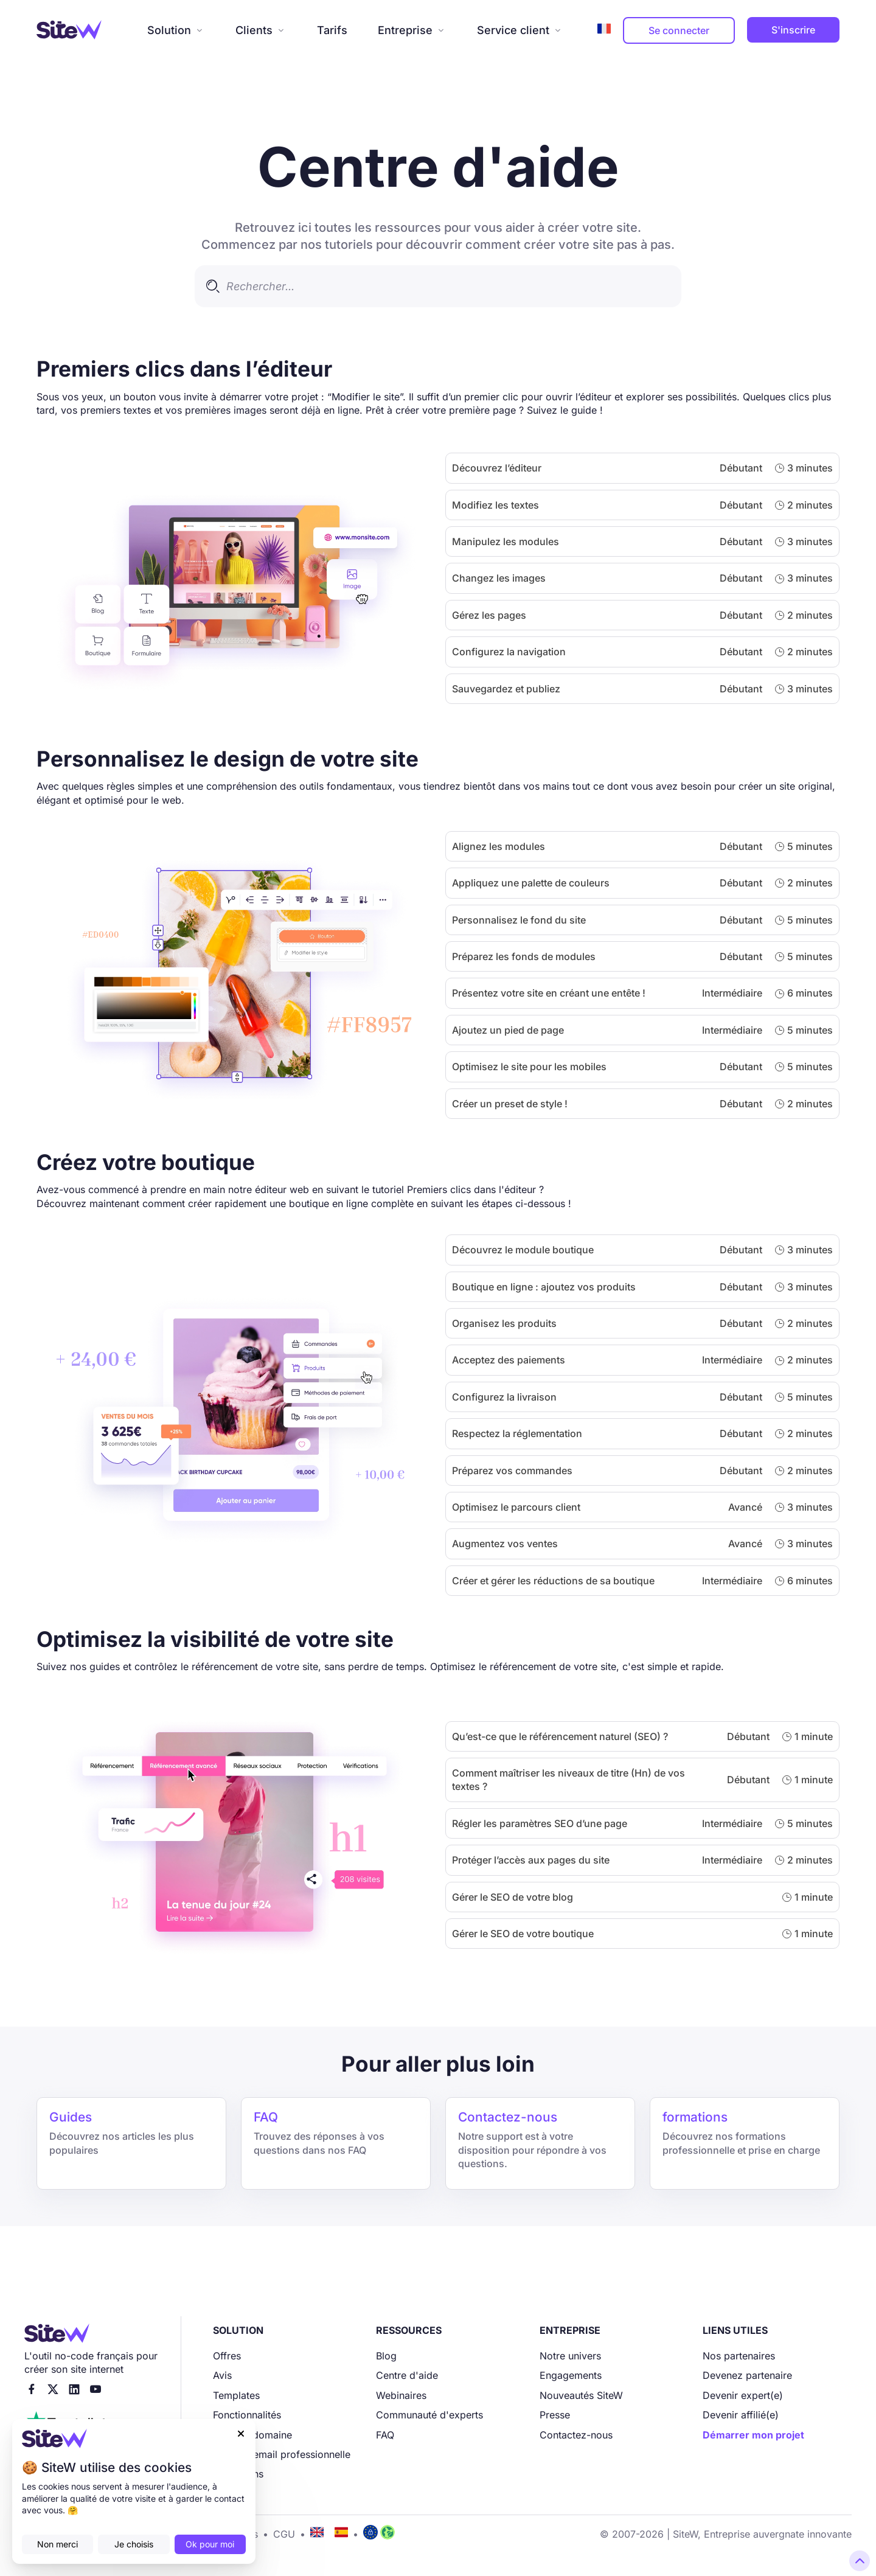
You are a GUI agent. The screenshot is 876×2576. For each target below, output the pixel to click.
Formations (238, 2474)
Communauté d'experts (429, 2415)
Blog (386, 2356)
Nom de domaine (252, 2435)
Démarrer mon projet (753, 2435)
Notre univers (570, 2356)
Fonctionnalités (247, 2415)
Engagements (571, 2375)
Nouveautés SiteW (581, 2395)
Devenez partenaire (747, 2375)
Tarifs (332, 30)
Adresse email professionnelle (281, 2454)
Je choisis (133, 2544)
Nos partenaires (739, 2356)
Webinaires (401, 2395)
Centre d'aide (407, 2375)
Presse (555, 2415)
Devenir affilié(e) (741, 2415)
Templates (236, 2395)
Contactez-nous (576, 2435)
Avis (222, 2375)
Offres (227, 2356)
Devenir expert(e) (743, 2395)
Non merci (57, 2544)
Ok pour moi (210, 2544)
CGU (284, 2534)
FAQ (385, 2435)
